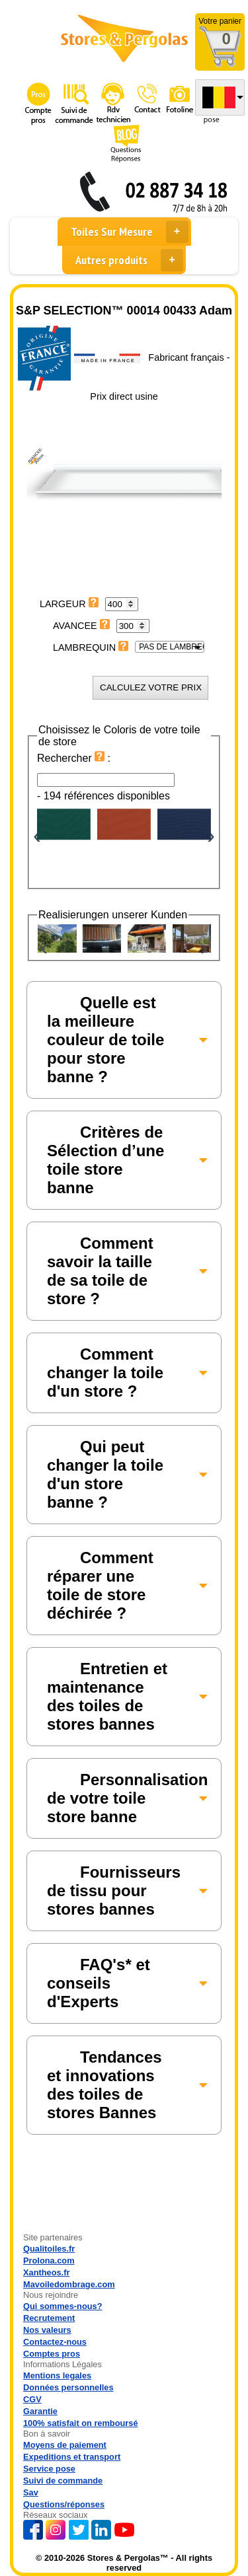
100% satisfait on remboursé (80, 2423)
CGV (32, 2399)
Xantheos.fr (46, 2272)
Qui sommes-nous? (62, 2306)
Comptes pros (51, 2354)
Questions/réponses (63, 2504)
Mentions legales (57, 2375)
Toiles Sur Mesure (129, 232)
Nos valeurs (47, 2330)
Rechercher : (73, 758)
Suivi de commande (63, 2480)
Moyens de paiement (64, 2445)
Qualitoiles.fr (49, 2249)
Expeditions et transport (71, 2457)
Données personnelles (68, 2387)
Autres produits (129, 260)
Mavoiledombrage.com (69, 2284)
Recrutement (49, 2318)
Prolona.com (49, 2260)
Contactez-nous (55, 2342)
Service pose (49, 2469)
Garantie (40, 2411)
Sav (30, 2492)
